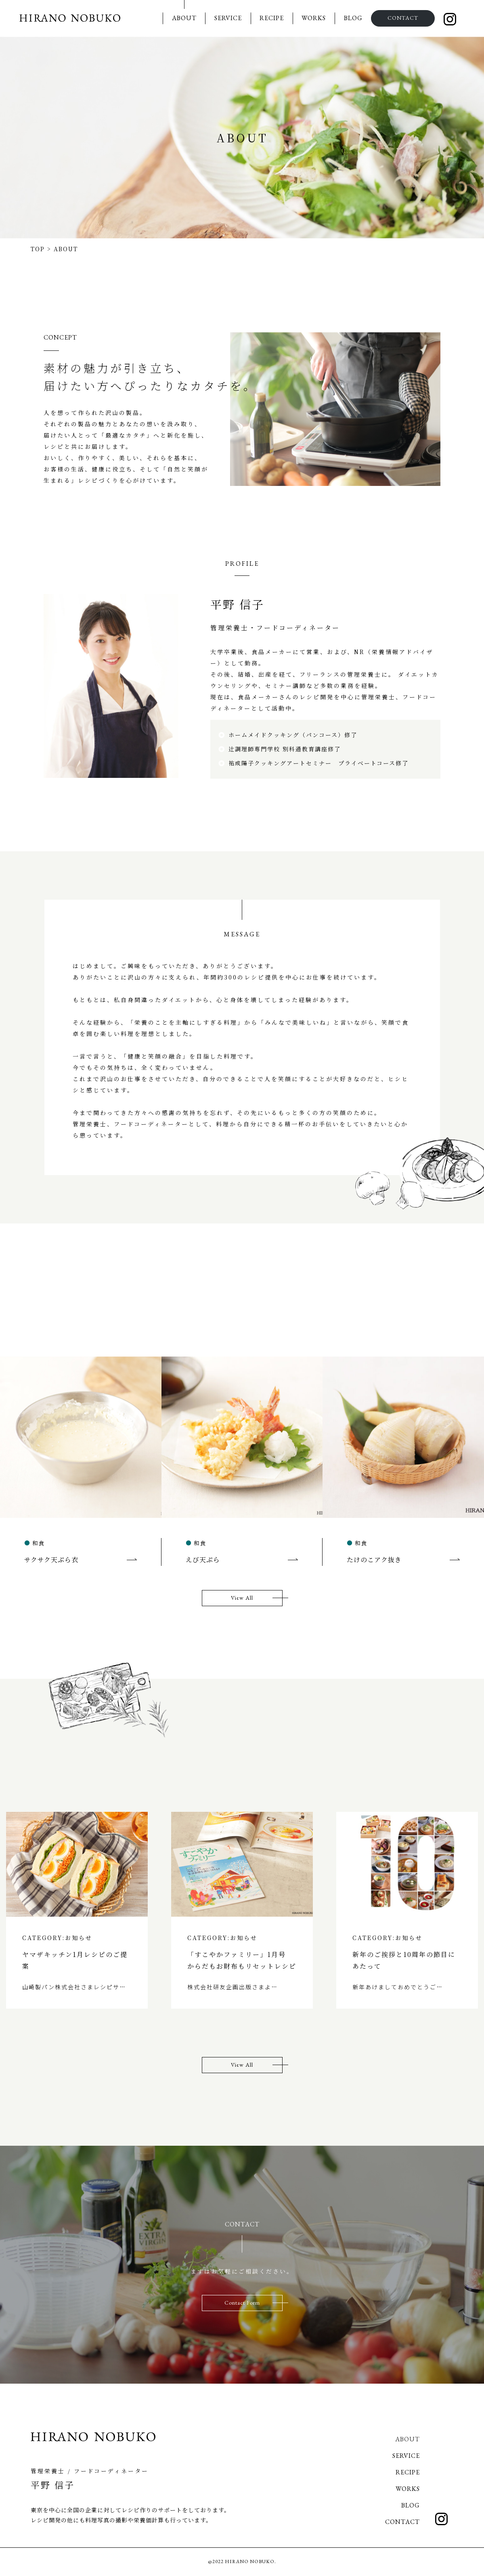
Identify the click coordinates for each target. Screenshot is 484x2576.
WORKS (314, 18)
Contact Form (242, 2302)
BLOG (353, 18)
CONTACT (403, 17)
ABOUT (184, 18)
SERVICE (228, 18)
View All (242, 1597)
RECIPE (272, 18)
